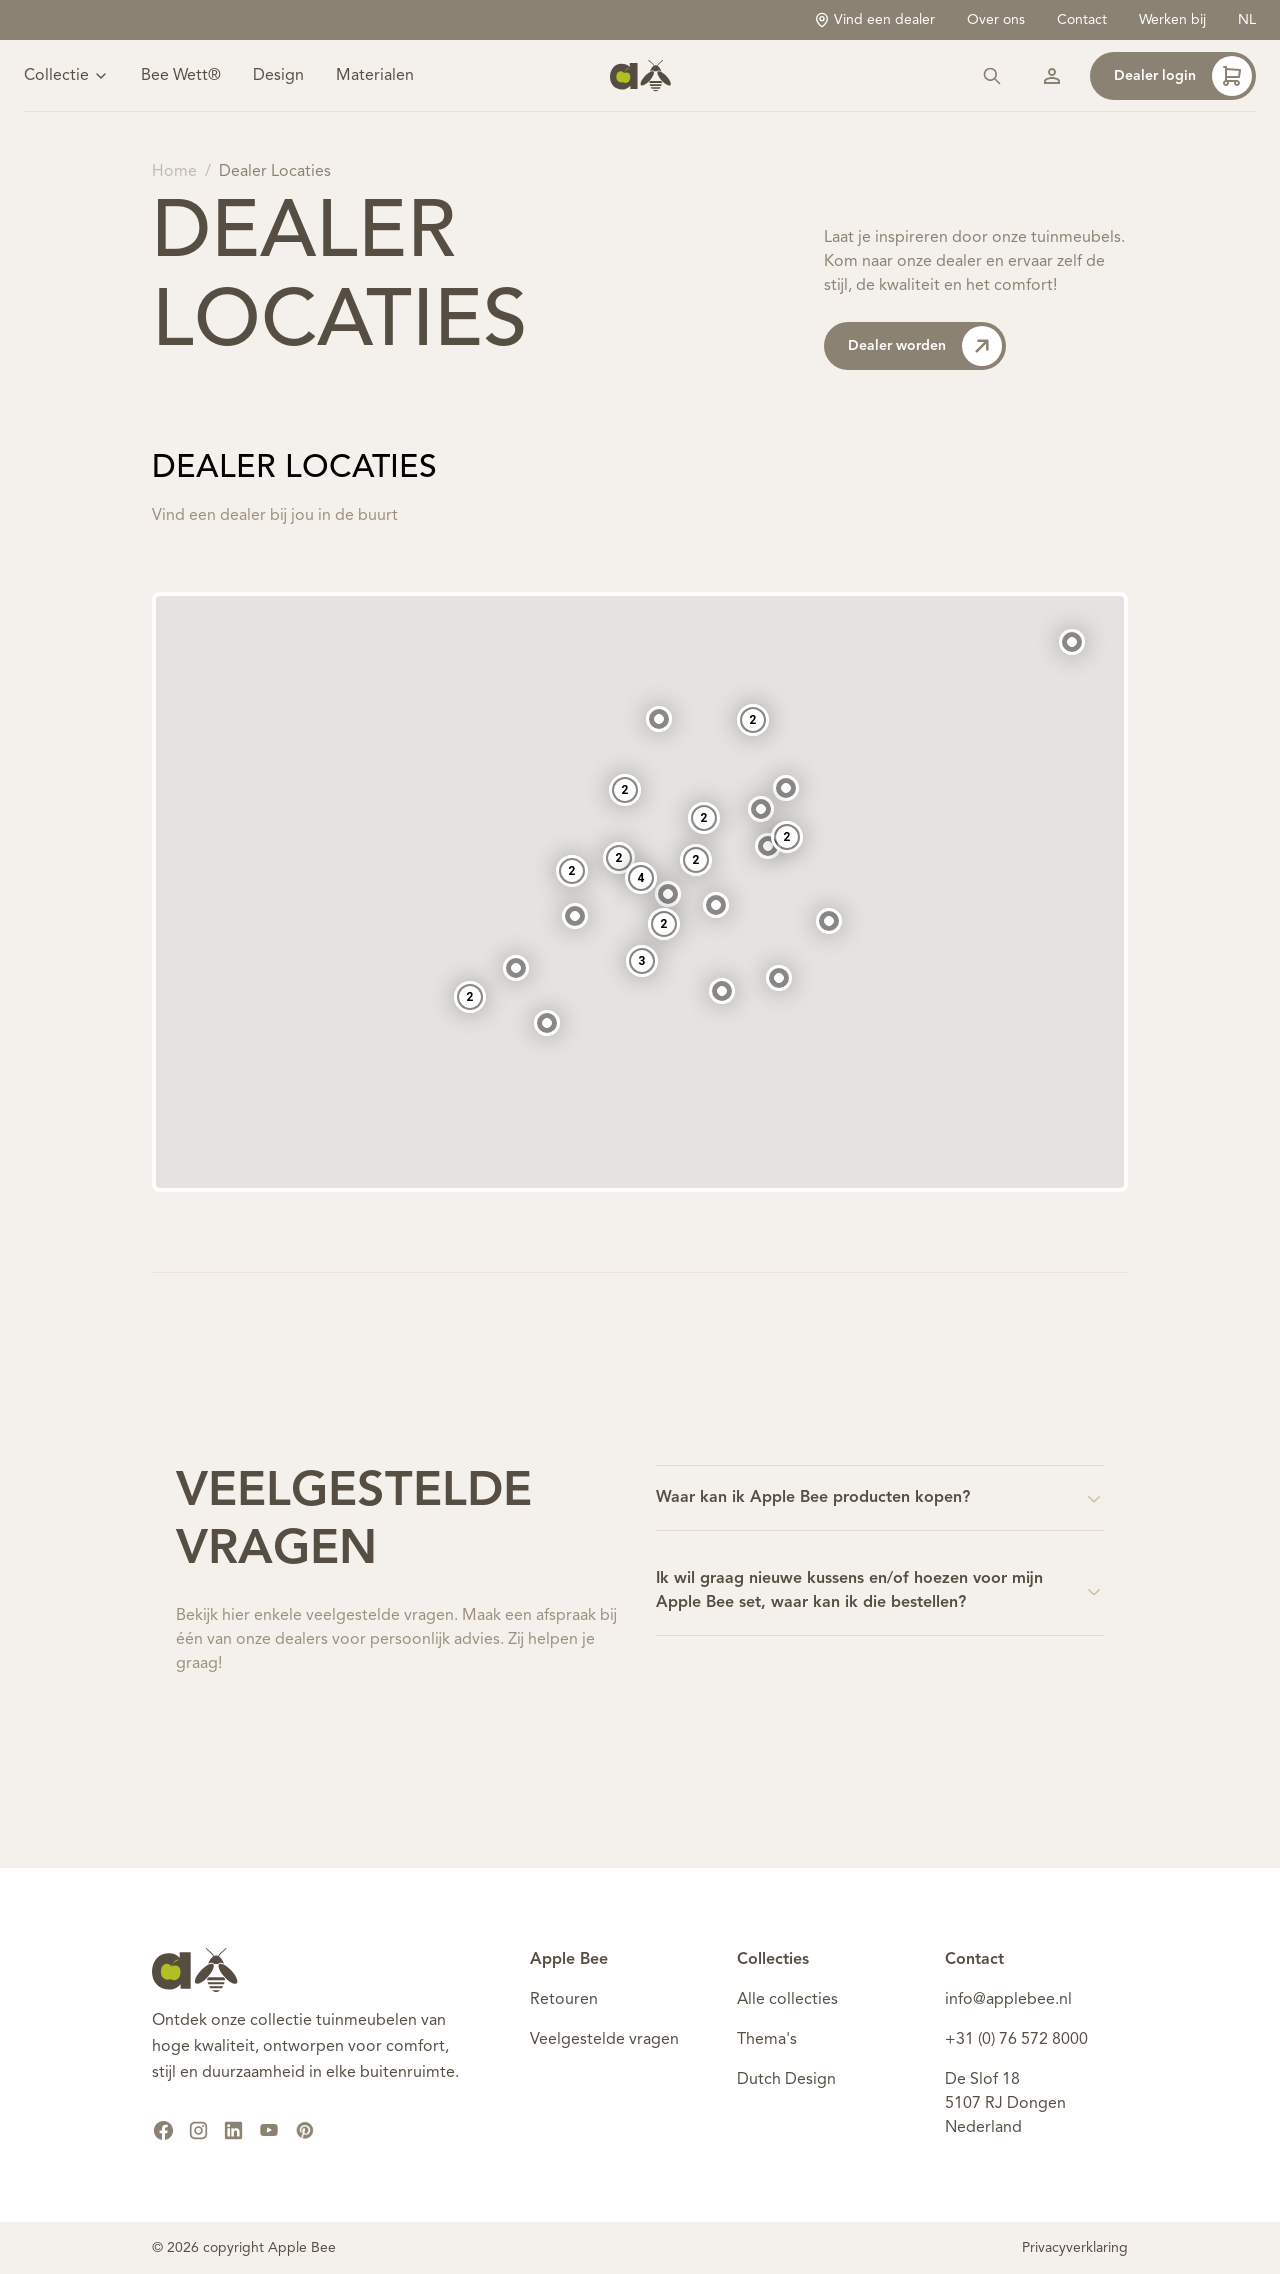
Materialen (375, 76)
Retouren (564, 2000)
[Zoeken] (992, 76)
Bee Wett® (181, 76)
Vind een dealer (874, 20)
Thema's (767, 2040)
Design (278, 76)
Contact (1082, 20)
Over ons (996, 20)
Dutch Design (786, 2080)
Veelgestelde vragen (604, 2040)
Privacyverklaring (1075, 2248)
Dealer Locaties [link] (275, 172)
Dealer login (1183, 76)
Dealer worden (925, 346)
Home (174, 172)
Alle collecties (787, 2000)
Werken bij (1172, 20)
